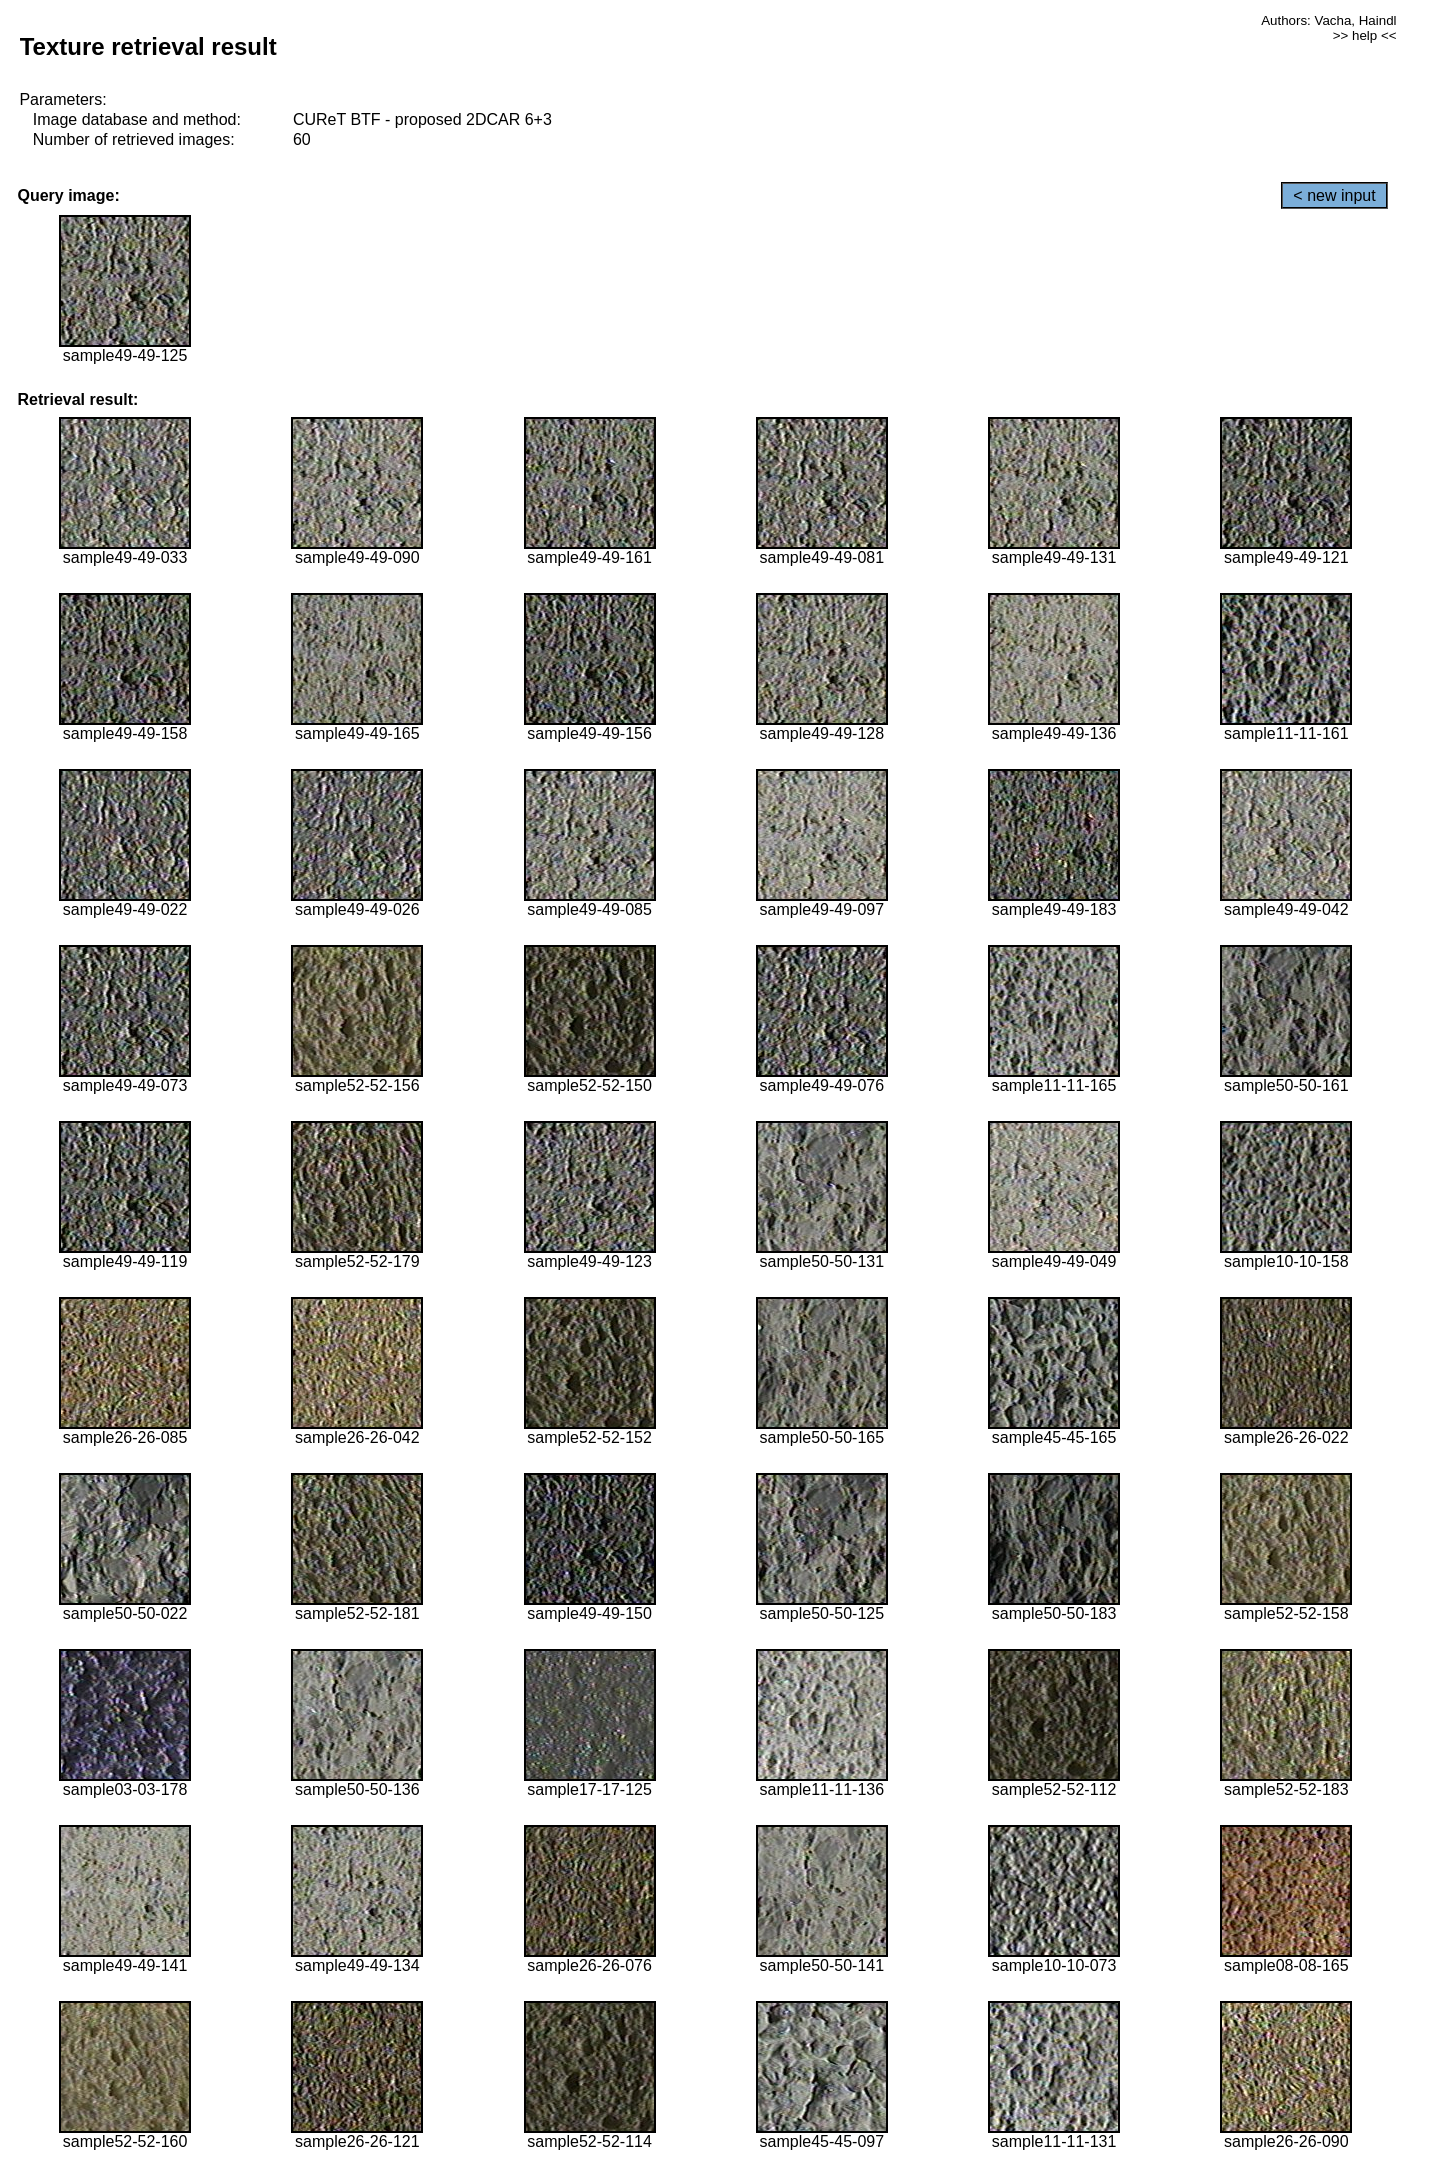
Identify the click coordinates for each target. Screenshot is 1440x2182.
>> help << (1365, 35)
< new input (1334, 195)
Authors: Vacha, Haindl (1328, 20)
